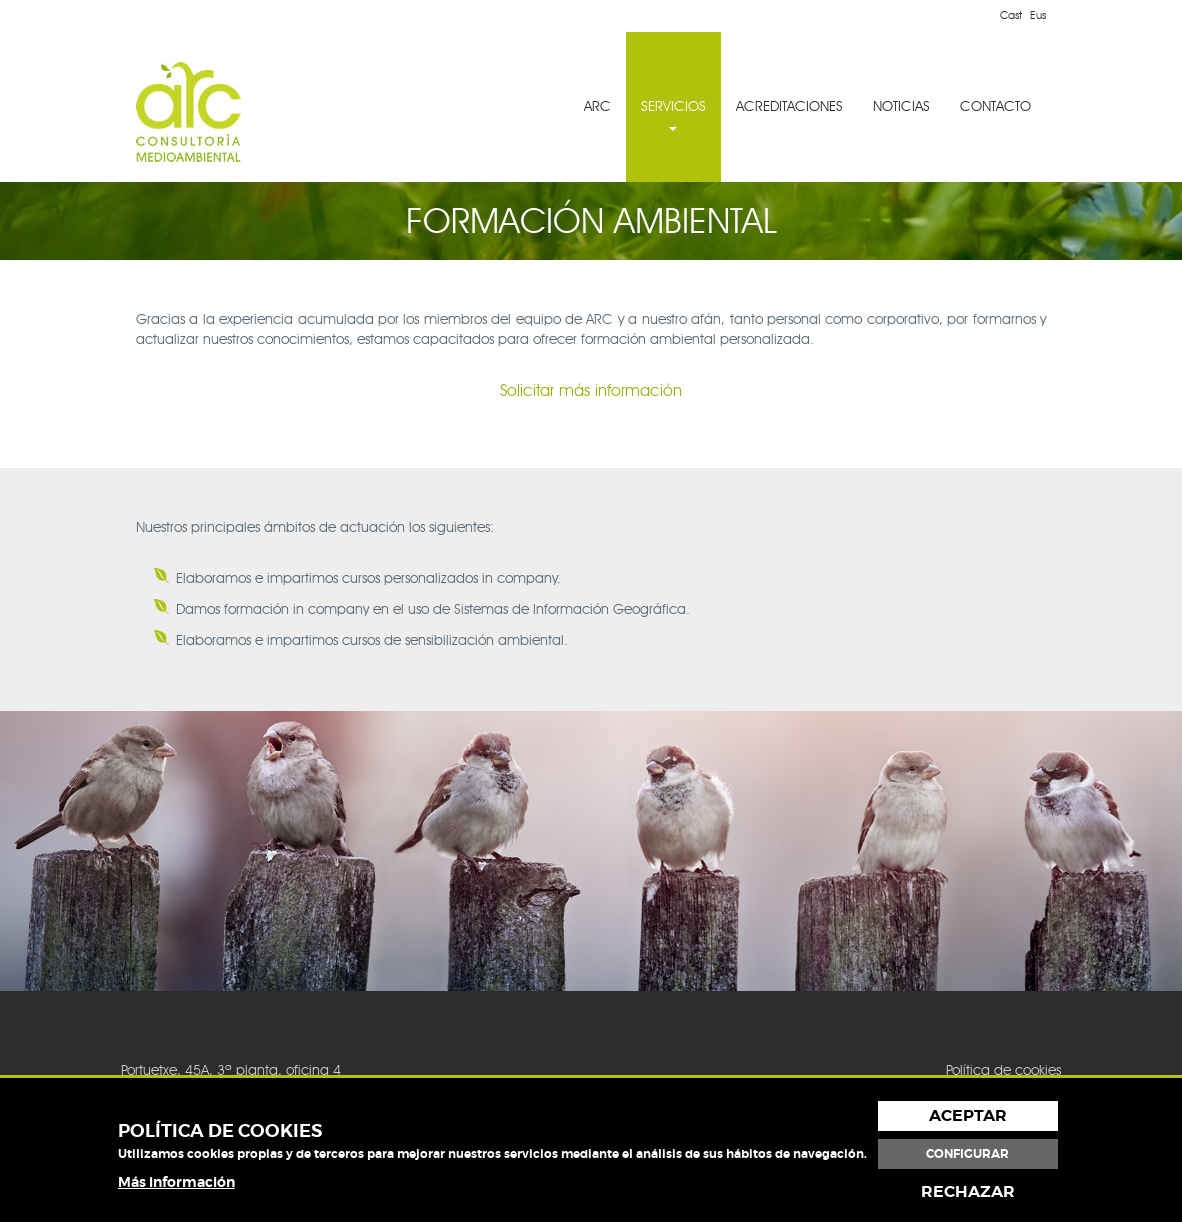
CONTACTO (995, 106)
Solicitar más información (591, 390)
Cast (1011, 15)
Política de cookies (1003, 1070)
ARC (597, 106)
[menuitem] (597, 107)
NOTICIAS (901, 106)
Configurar (967, 1154)
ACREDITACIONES (789, 106)
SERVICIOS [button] (673, 114)
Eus (1038, 15)
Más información (176, 1182)
